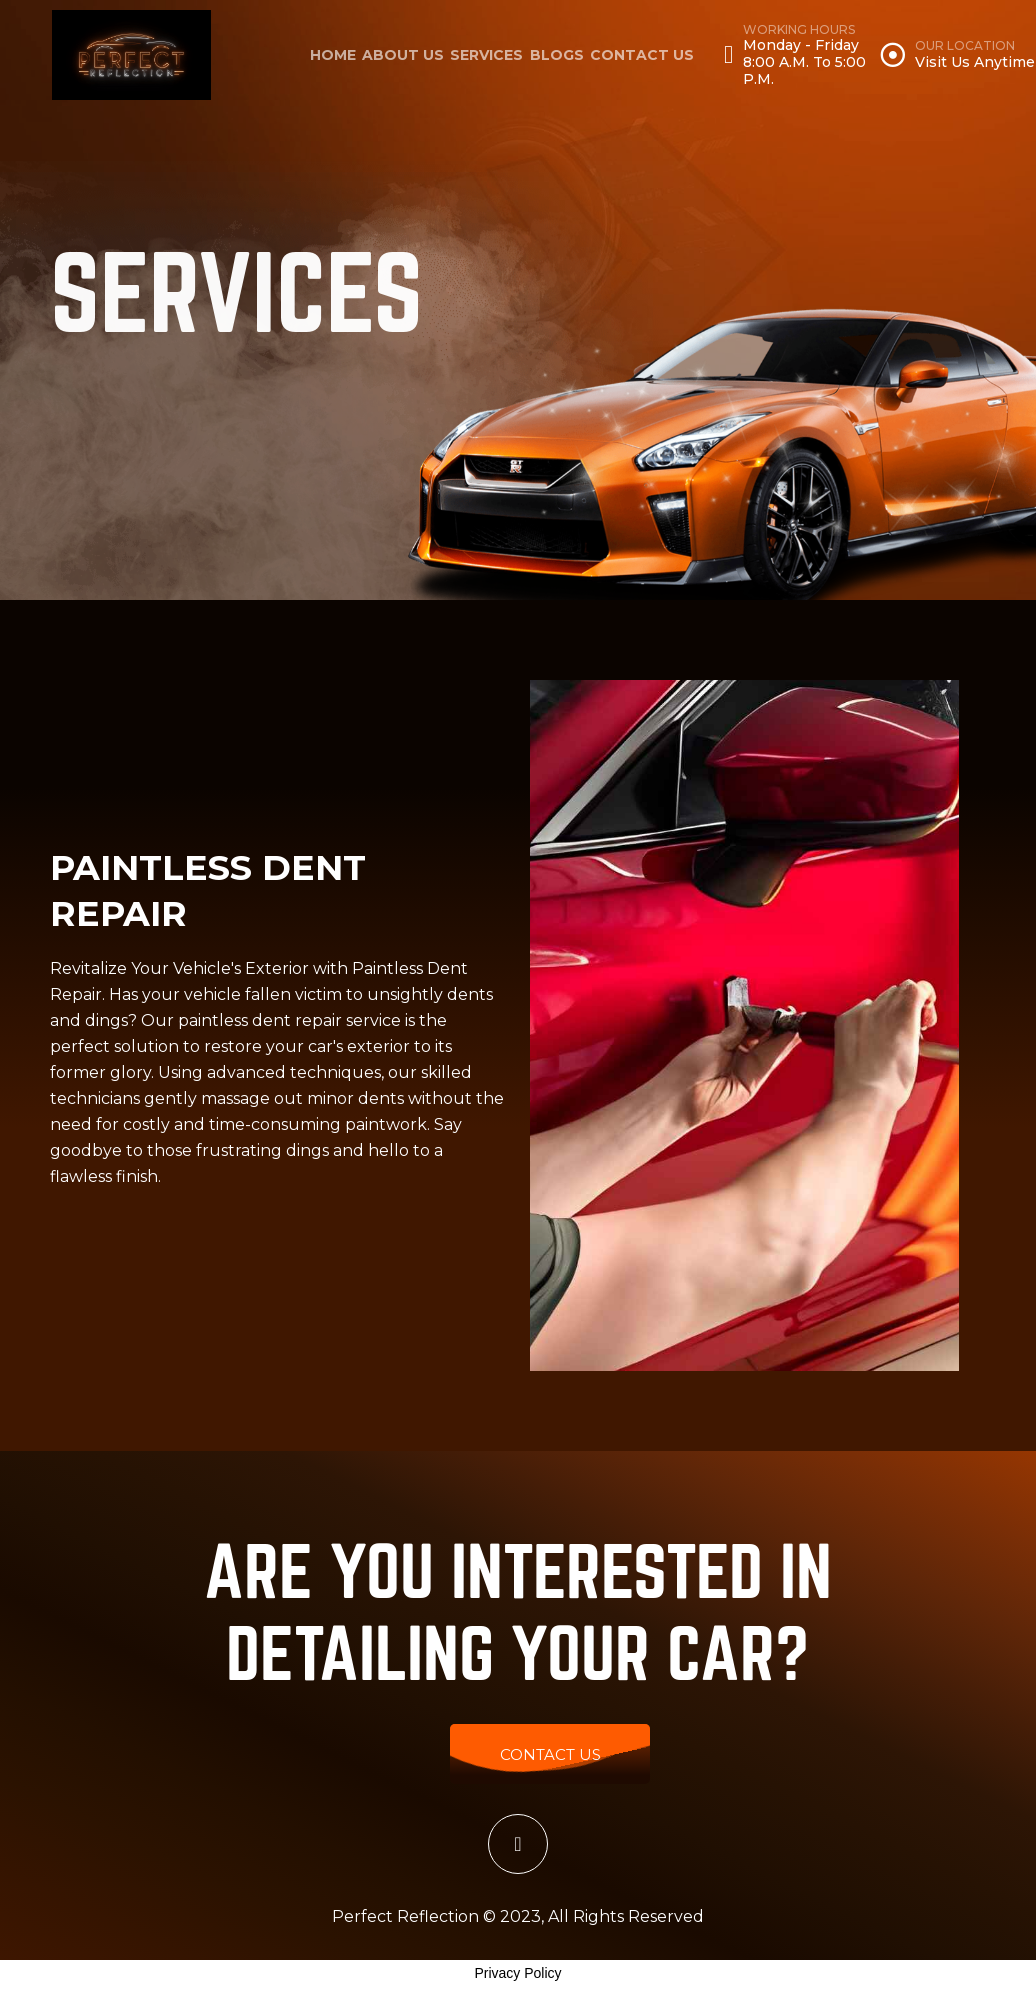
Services (486, 55)
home (333, 55)
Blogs (557, 55)
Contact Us (642, 55)
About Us (403, 55)
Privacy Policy (517, 1973)
